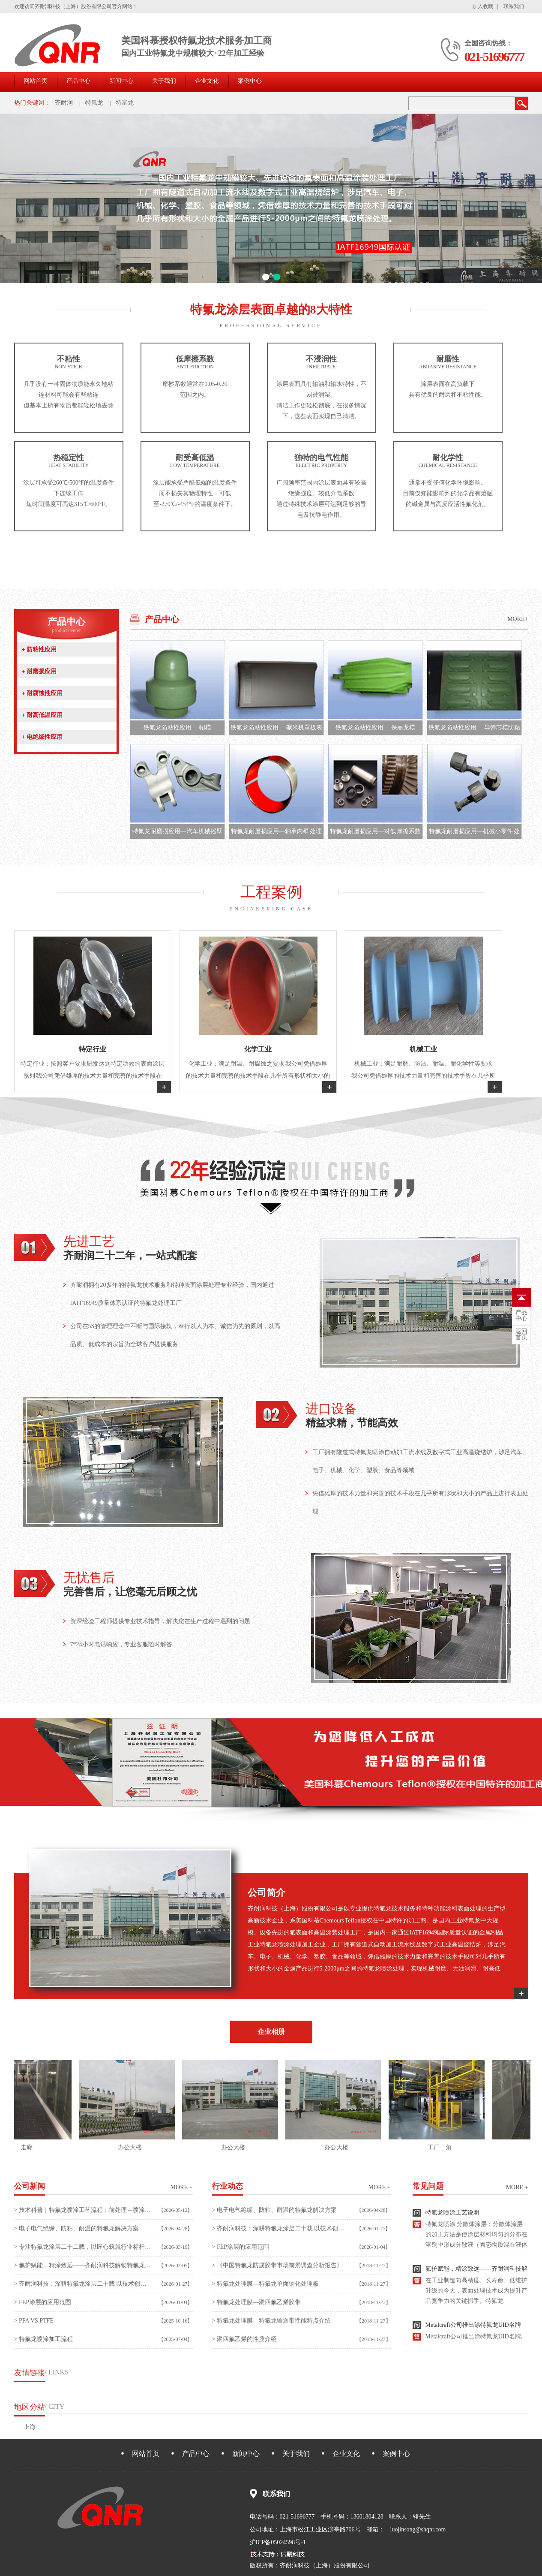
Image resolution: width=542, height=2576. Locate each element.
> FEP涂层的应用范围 (43, 2302)
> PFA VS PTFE (34, 2320)
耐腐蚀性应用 (42, 693)
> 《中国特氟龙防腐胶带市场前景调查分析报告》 (277, 2265)
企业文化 (207, 81)
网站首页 (36, 81)
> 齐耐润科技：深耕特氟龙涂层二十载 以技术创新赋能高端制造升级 (83, 2284)
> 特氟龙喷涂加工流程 (43, 2339)
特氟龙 (94, 102)
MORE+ (517, 619)
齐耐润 (64, 102)
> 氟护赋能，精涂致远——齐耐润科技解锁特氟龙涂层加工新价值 (83, 2265)
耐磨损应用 (39, 671)
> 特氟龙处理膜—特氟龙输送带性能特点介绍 (271, 2320)
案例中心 (250, 81)
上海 (30, 2427)
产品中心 (78, 81)
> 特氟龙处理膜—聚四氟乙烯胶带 (256, 2302)
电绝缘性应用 (42, 737)
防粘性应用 (39, 649)
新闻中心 (121, 81)
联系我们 (513, 6)
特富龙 (125, 102)
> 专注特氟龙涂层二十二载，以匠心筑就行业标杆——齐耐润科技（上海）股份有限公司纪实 (83, 2247)
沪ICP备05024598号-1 (278, 2542)
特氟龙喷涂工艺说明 (452, 2216)
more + (182, 2187)
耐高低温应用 (42, 715)
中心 (521, 1316)
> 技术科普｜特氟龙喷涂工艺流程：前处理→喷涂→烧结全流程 (83, 2210)
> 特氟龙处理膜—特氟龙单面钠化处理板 (265, 2284)
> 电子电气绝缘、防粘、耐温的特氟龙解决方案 (76, 2228)
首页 (521, 1335)
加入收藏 (483, 6)
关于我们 (164, 81)
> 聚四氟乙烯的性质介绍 (244, 2339)
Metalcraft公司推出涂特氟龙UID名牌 (473, 2329)
